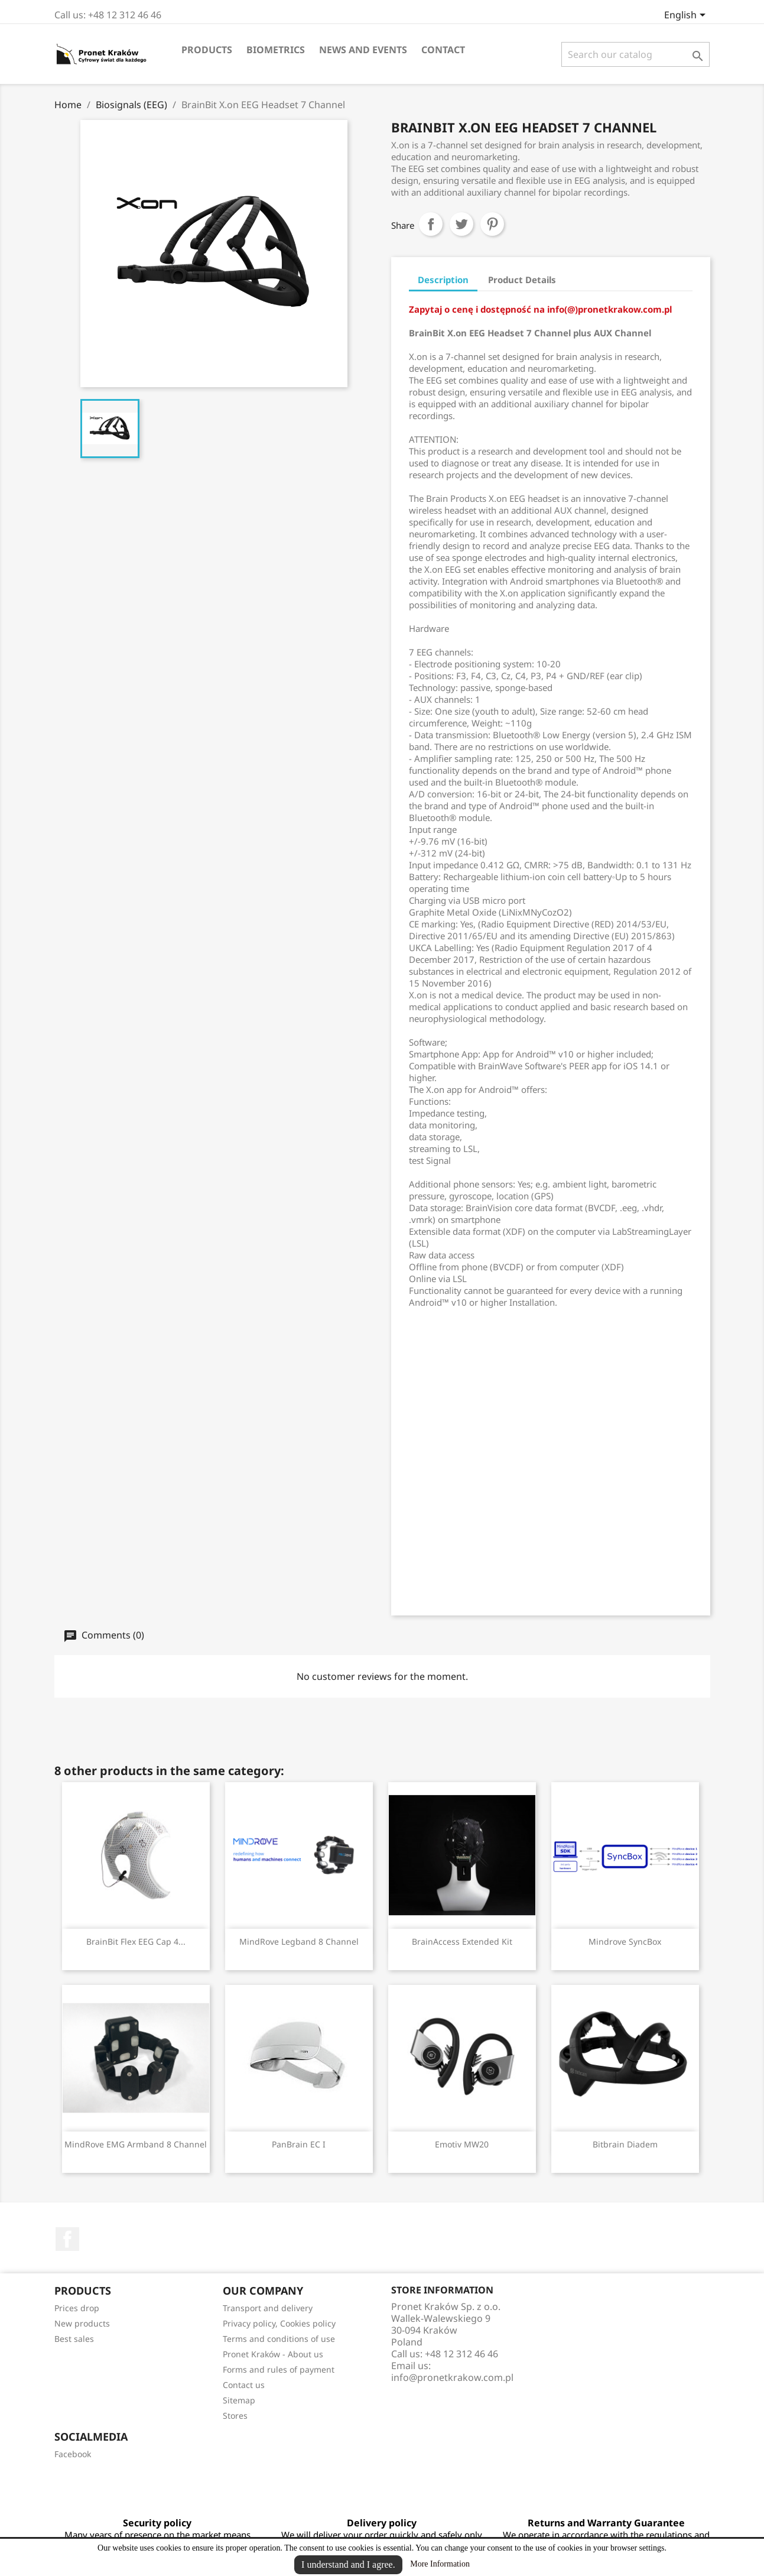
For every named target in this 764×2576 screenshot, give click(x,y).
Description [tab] (443, 279)
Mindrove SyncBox (625, 1941)
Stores (235, 2415)
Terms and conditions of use (279, 2338)
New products (82, 2323)
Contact (443, 49)
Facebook (67, 2239)
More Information (440, 2563)
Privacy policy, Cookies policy (279, 2323)
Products (206, 49)
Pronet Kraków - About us (273, 2354)
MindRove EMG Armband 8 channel (135, 2144)
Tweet (461, 224)
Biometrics (275, 49)
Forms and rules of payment (278, 2369)
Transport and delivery (268, 2308)
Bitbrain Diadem (625, 2144)
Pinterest (492, 224)
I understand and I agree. (348, 2564)
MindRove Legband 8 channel (299, 1941)
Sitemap (239, 2400)
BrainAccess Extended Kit (462, 1941)
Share (431, 224)
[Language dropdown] (687, 16)
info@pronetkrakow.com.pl (452, 2377)
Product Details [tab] (522, 279)
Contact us (244, 2384)
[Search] (635, 54)
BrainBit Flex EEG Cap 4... (136, 1941)
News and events (363, 49)
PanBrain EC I (299, 2144)
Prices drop (76, 2308)
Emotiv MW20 (462, 2144)
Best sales (74, 2338)
